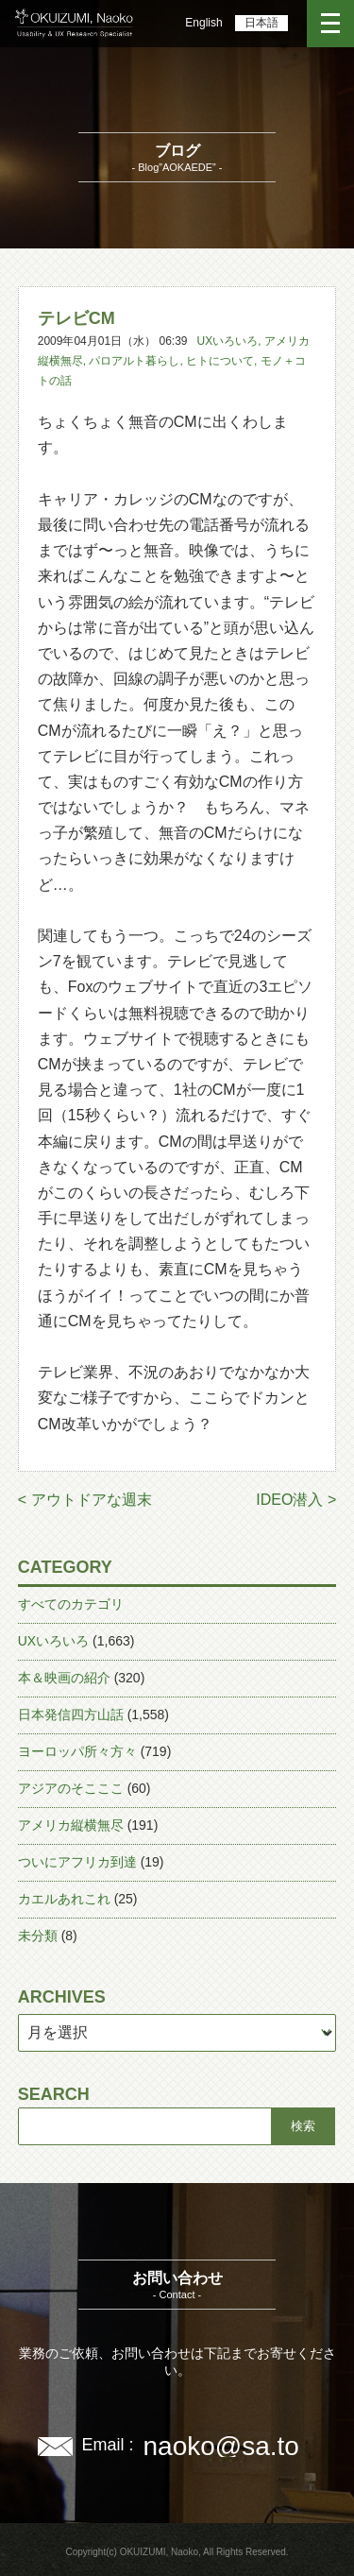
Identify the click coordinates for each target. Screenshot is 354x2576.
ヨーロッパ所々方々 (77, 1751)
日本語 (261, 22)
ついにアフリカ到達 (77, 1861)
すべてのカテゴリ (71, 1604)
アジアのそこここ (71, 1788)
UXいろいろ (228, 341)
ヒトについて (220, 360)
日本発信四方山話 (71, 1714)
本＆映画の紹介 (64, 1677)
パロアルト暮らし (134, 360)
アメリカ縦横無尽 (71, 1825)
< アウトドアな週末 (85, 1500)
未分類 (38, 1935)
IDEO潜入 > (296, 1500)
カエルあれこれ (64, 1898)
